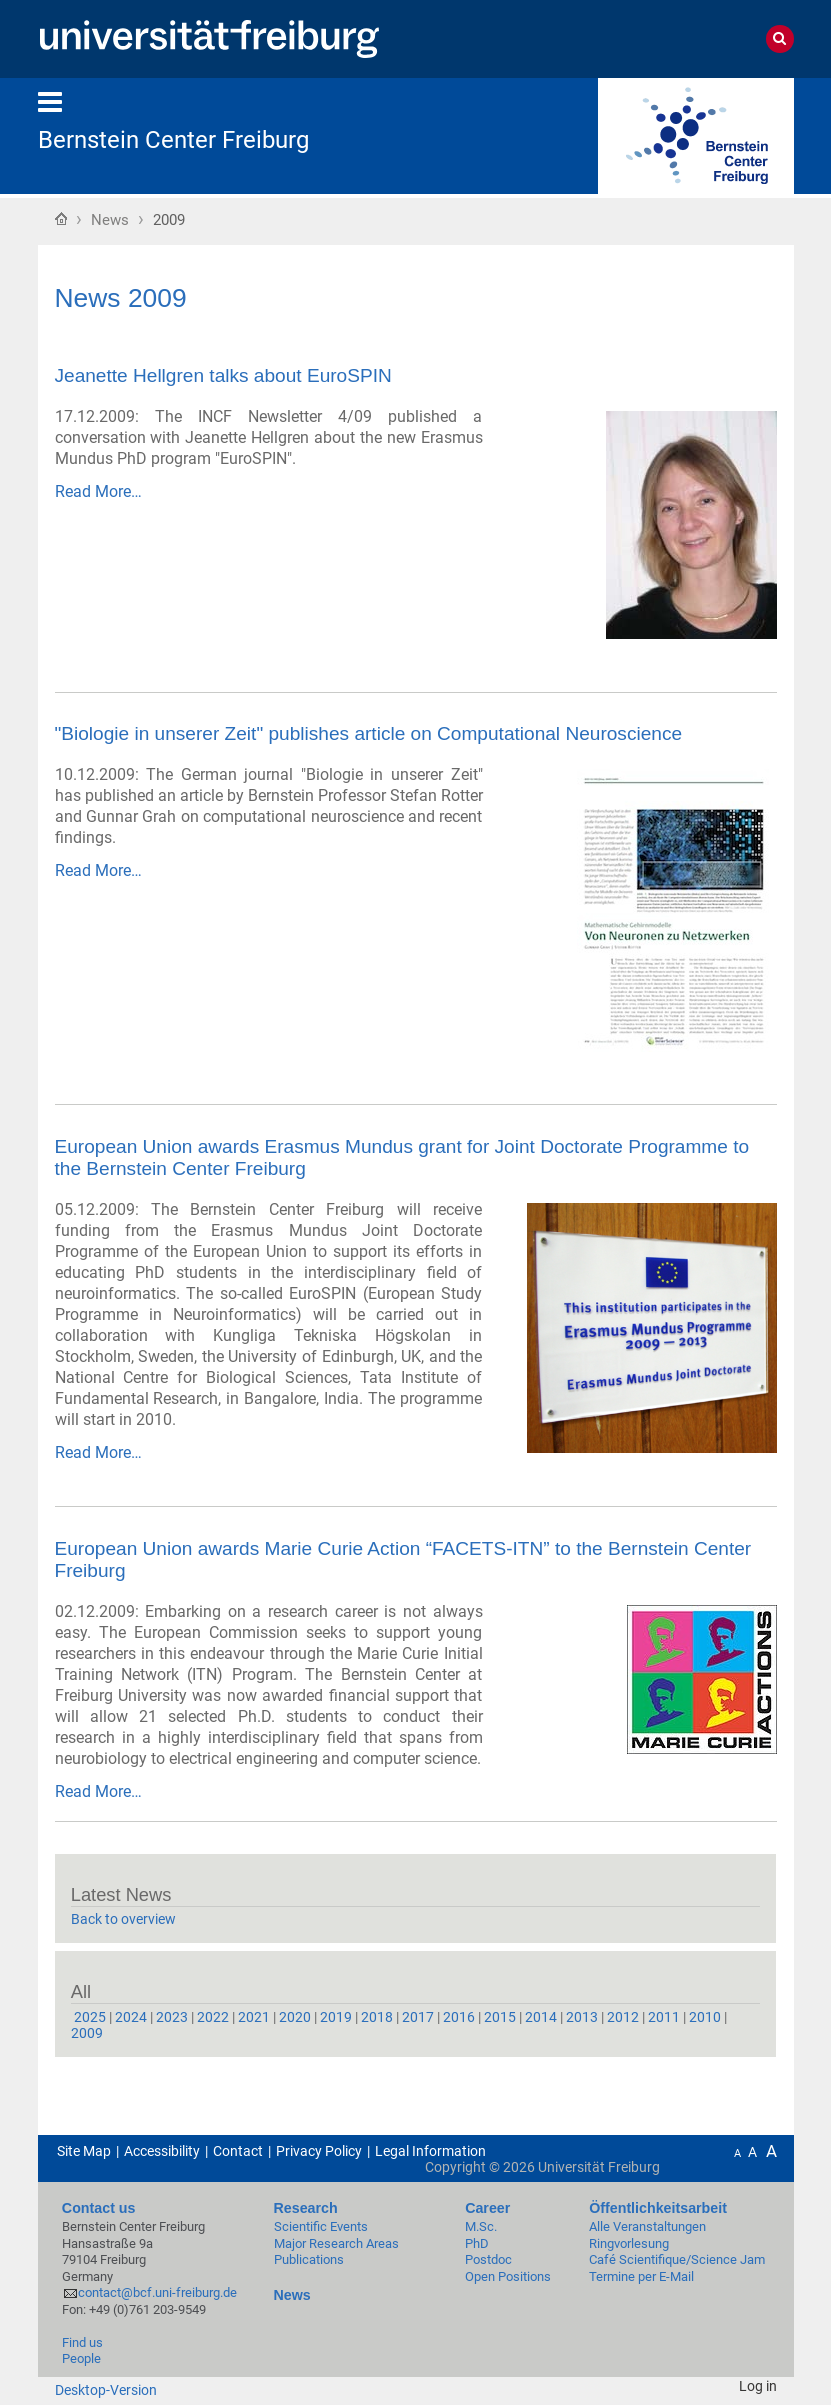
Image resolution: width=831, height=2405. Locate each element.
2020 (295, 2017)
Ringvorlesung (629, 2243)
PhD (477, 2243)
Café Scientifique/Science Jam (677, 2259)
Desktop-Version (106, 2390)
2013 (582, 2017)
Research (306, 2208)
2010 (705, 2017)
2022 (213, 2017)
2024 (131, 2017)
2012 (623, 2017)
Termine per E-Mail (641, 2276)
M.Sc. (481, 2226)
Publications (309, 2259)
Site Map (84, 2151)
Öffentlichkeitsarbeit (658, 2208)
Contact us (99, 2208)
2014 (541, 2017)
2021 (254, 2017)
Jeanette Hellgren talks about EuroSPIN (223, 375)
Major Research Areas (336, 2243)
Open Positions (508, 2276)
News (110, 220)
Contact (238, 2151)
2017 (418, 2017)
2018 (377, 2017)
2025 (90, 2017)
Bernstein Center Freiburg (173, 140)
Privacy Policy (319, 2151)
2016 (459, 2017)
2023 (172, 2017)
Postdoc (488, 2259)
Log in (758, 2386)
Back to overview (123, 1919)
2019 (336, 2017)
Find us (82, 2342)
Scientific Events (321, 2226)
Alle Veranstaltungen (647, 2226)
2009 (87, 2033)
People (81, 2358)
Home (61, 218)
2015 (500, 2017)
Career (487, 2208)
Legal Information (430, 2151)
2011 (664, 2017)
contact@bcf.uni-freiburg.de (157, 2292)
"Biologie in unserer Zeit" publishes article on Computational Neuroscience (369, 733)
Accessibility (162, 2151)
